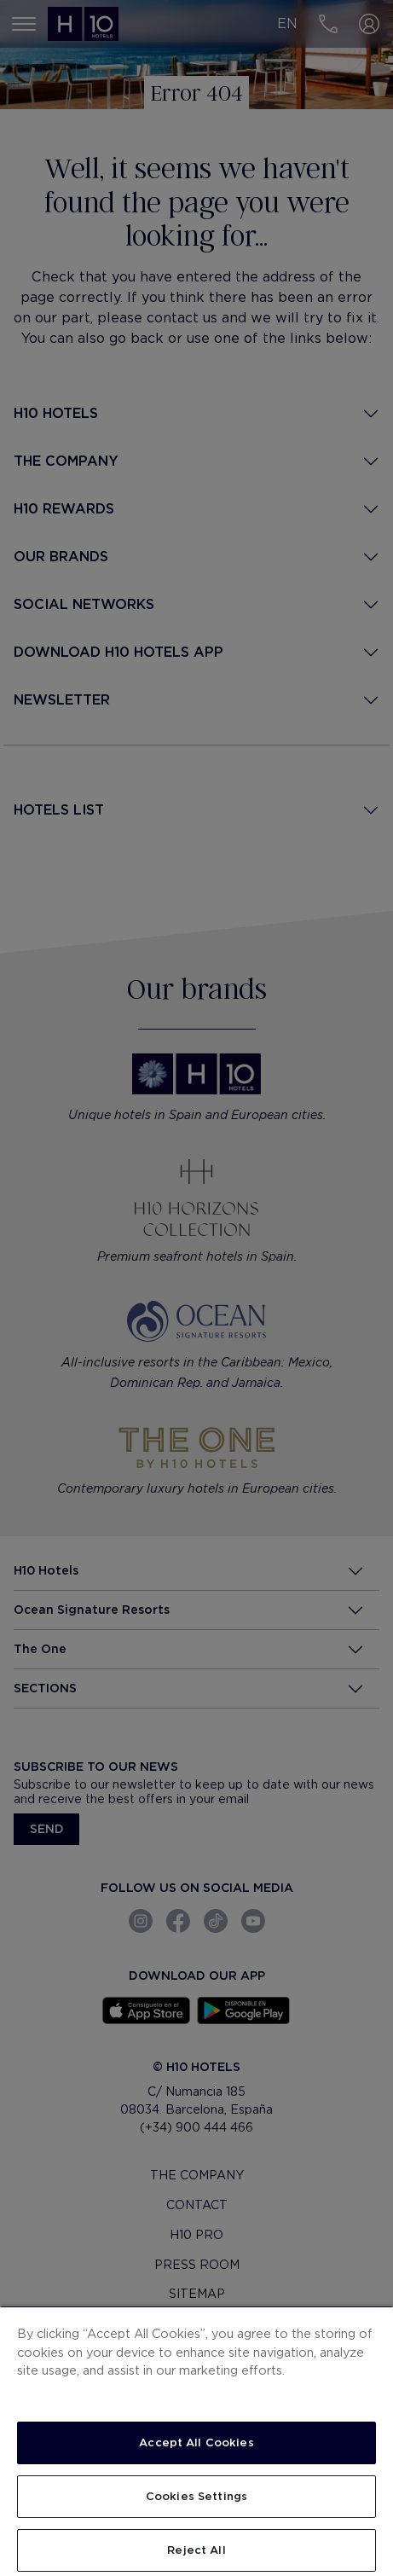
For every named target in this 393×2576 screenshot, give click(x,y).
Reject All (196, 2550)
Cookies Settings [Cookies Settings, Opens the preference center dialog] (196, 2496)
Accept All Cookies (196, 2442)
